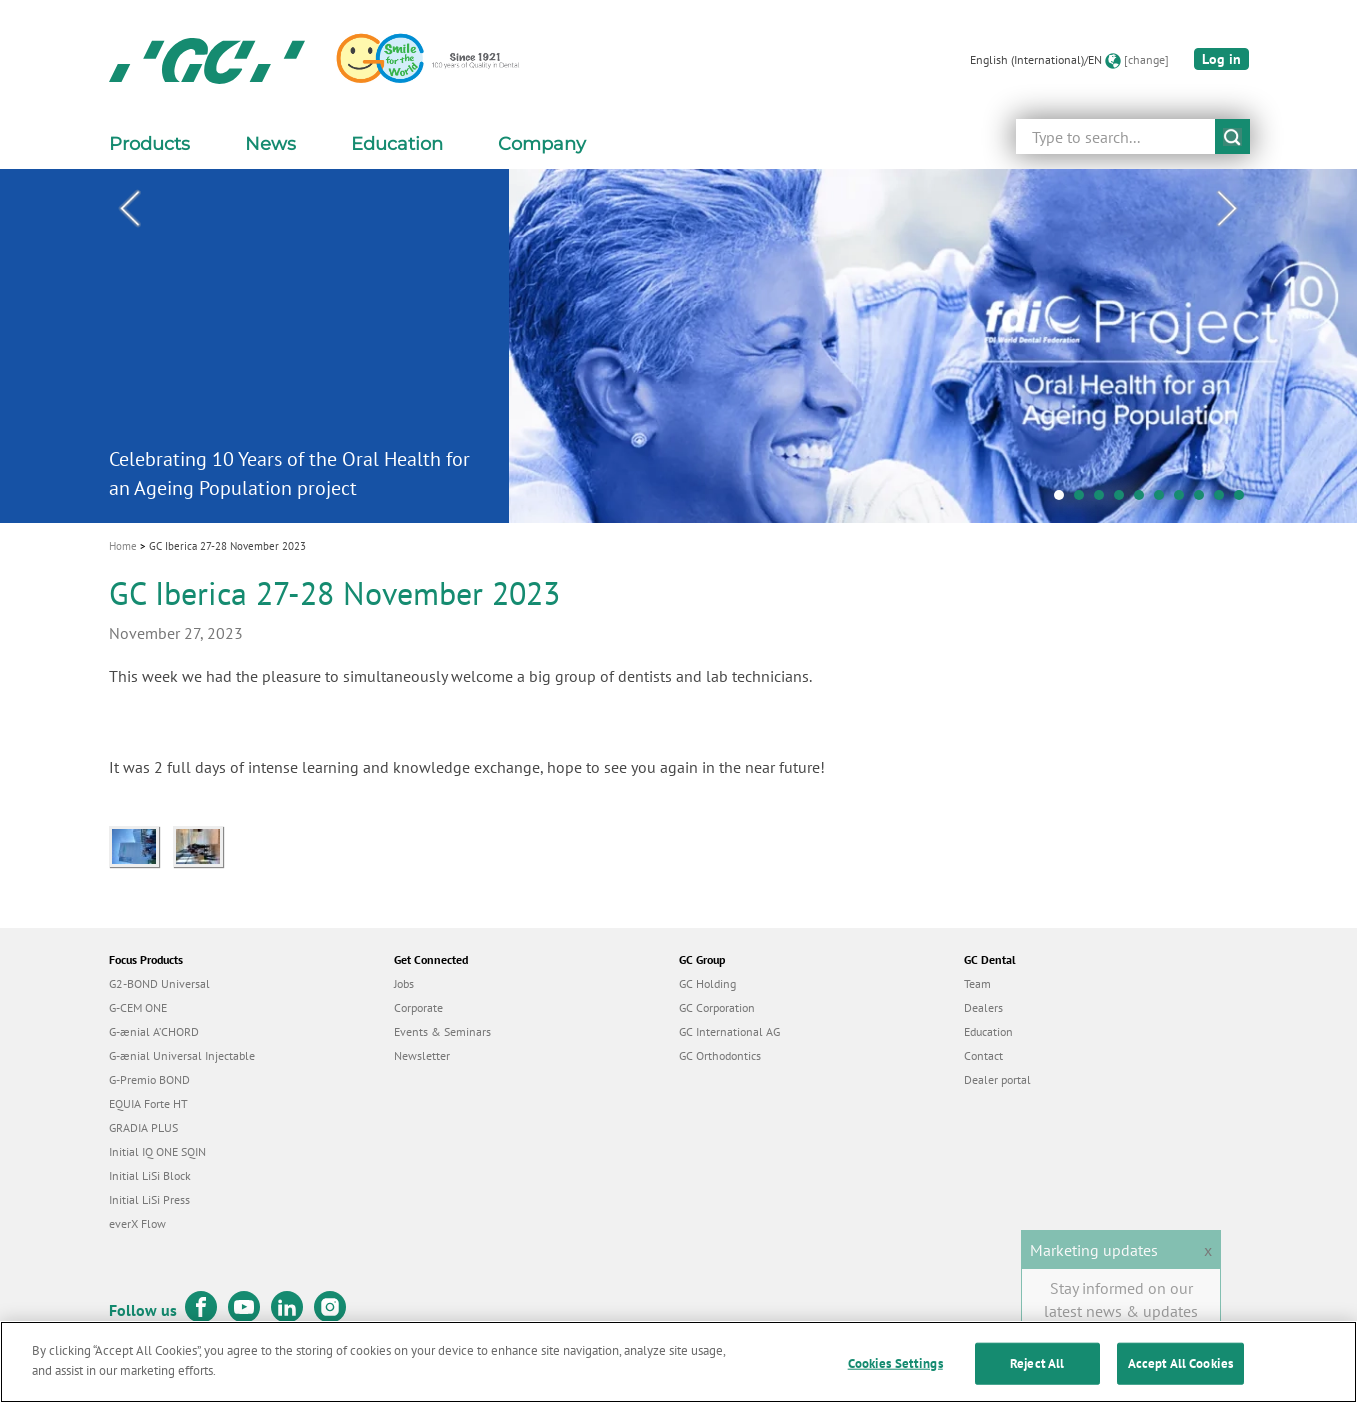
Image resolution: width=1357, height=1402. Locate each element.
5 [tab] (1144, 500)
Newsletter (422, 1055)
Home (123, 546)
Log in (1221, 59)
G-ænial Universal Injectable (182, 1055)
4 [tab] (1124, 500)
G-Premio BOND (149, 1079)
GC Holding (707, 983)
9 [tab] (1224, 500)
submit (1232, 136)
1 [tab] (1064, 500)
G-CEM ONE (138, 1007)
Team (977, 983)
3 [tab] (1104, 500)
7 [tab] (1184, 500)
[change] (1146, 59)
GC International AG (729, 1031)
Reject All (1037, 1371)
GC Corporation (717, 1007)
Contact (983, 1055)
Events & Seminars (442, 1031)
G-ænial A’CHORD (154, 1031)
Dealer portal (997, 1079)
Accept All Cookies (1180, 1371)
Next (1228, 209)
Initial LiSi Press (149, 1199)
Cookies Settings (895, 1371)
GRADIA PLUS (143, 1127)
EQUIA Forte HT (148, 1103)
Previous (130, 209)
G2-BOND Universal (159, 983)
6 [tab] (1164, 500)
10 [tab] (1244, 500)
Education (988, 1031)
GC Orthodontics (720, 1055)
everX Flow (137, 1223)
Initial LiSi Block (150, 1175)
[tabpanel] (678, 345)
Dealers (983, 1007)
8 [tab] (1204, 500)
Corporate (418, 1007)
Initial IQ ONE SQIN (157, 1151)
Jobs (404, 983)
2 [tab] (1084, 500)
